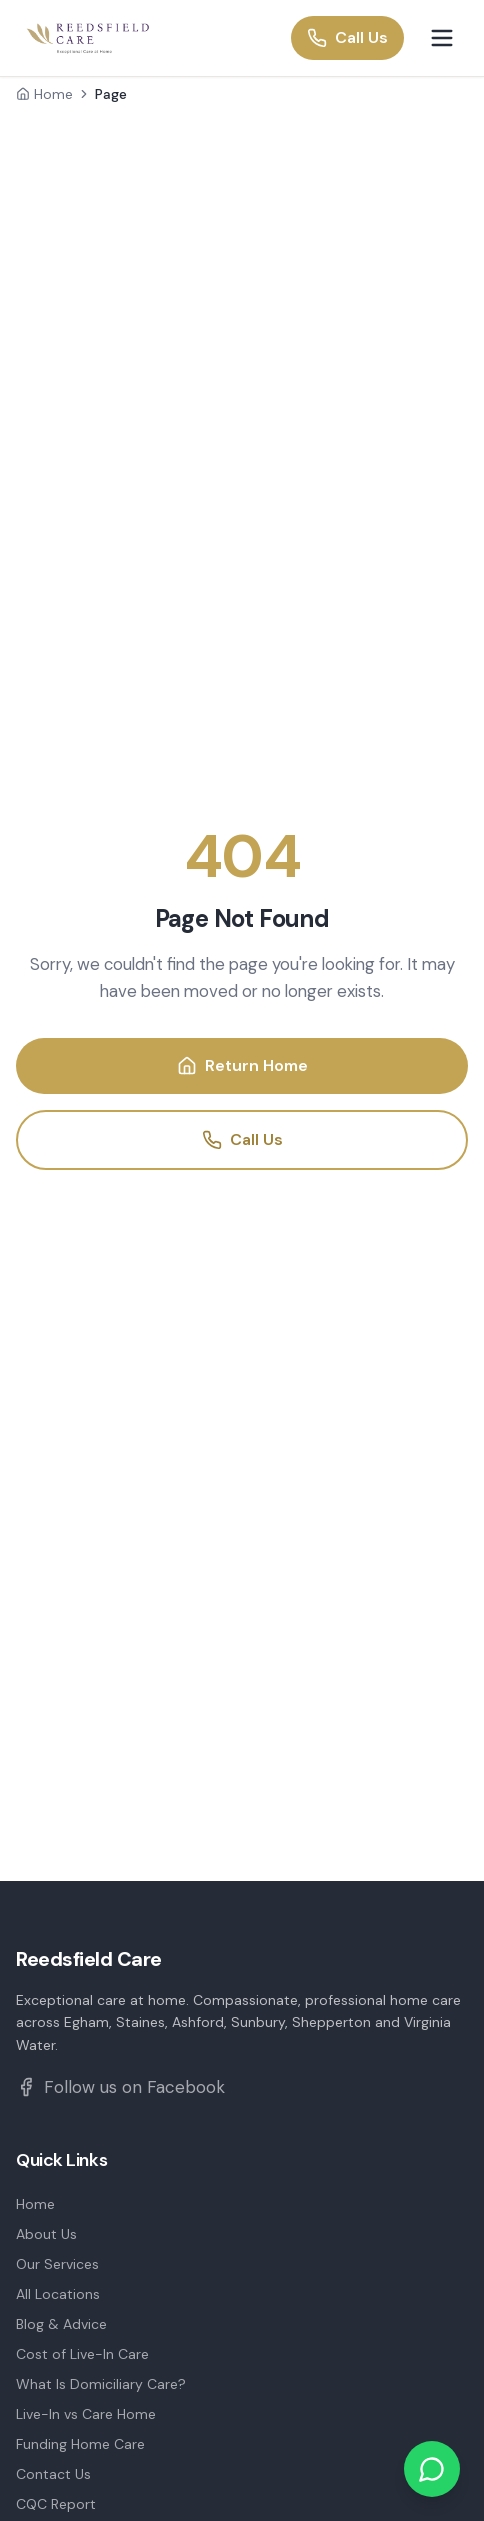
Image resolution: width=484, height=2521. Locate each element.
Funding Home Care (80, 2444)
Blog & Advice (61, 2324)
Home (44, 94)
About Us (46, 2234)
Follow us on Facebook (120, 2087)
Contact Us (53, 2474)
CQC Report (56, 2504)
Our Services (57, 2264)
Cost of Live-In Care (82, 2354)
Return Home (242, 1065)
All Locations (58, 2294)
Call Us (347, 37)
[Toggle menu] (442, 38)
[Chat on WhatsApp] (432, 2469)
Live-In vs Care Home (86, 2414)
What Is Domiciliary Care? (101, 2384)
